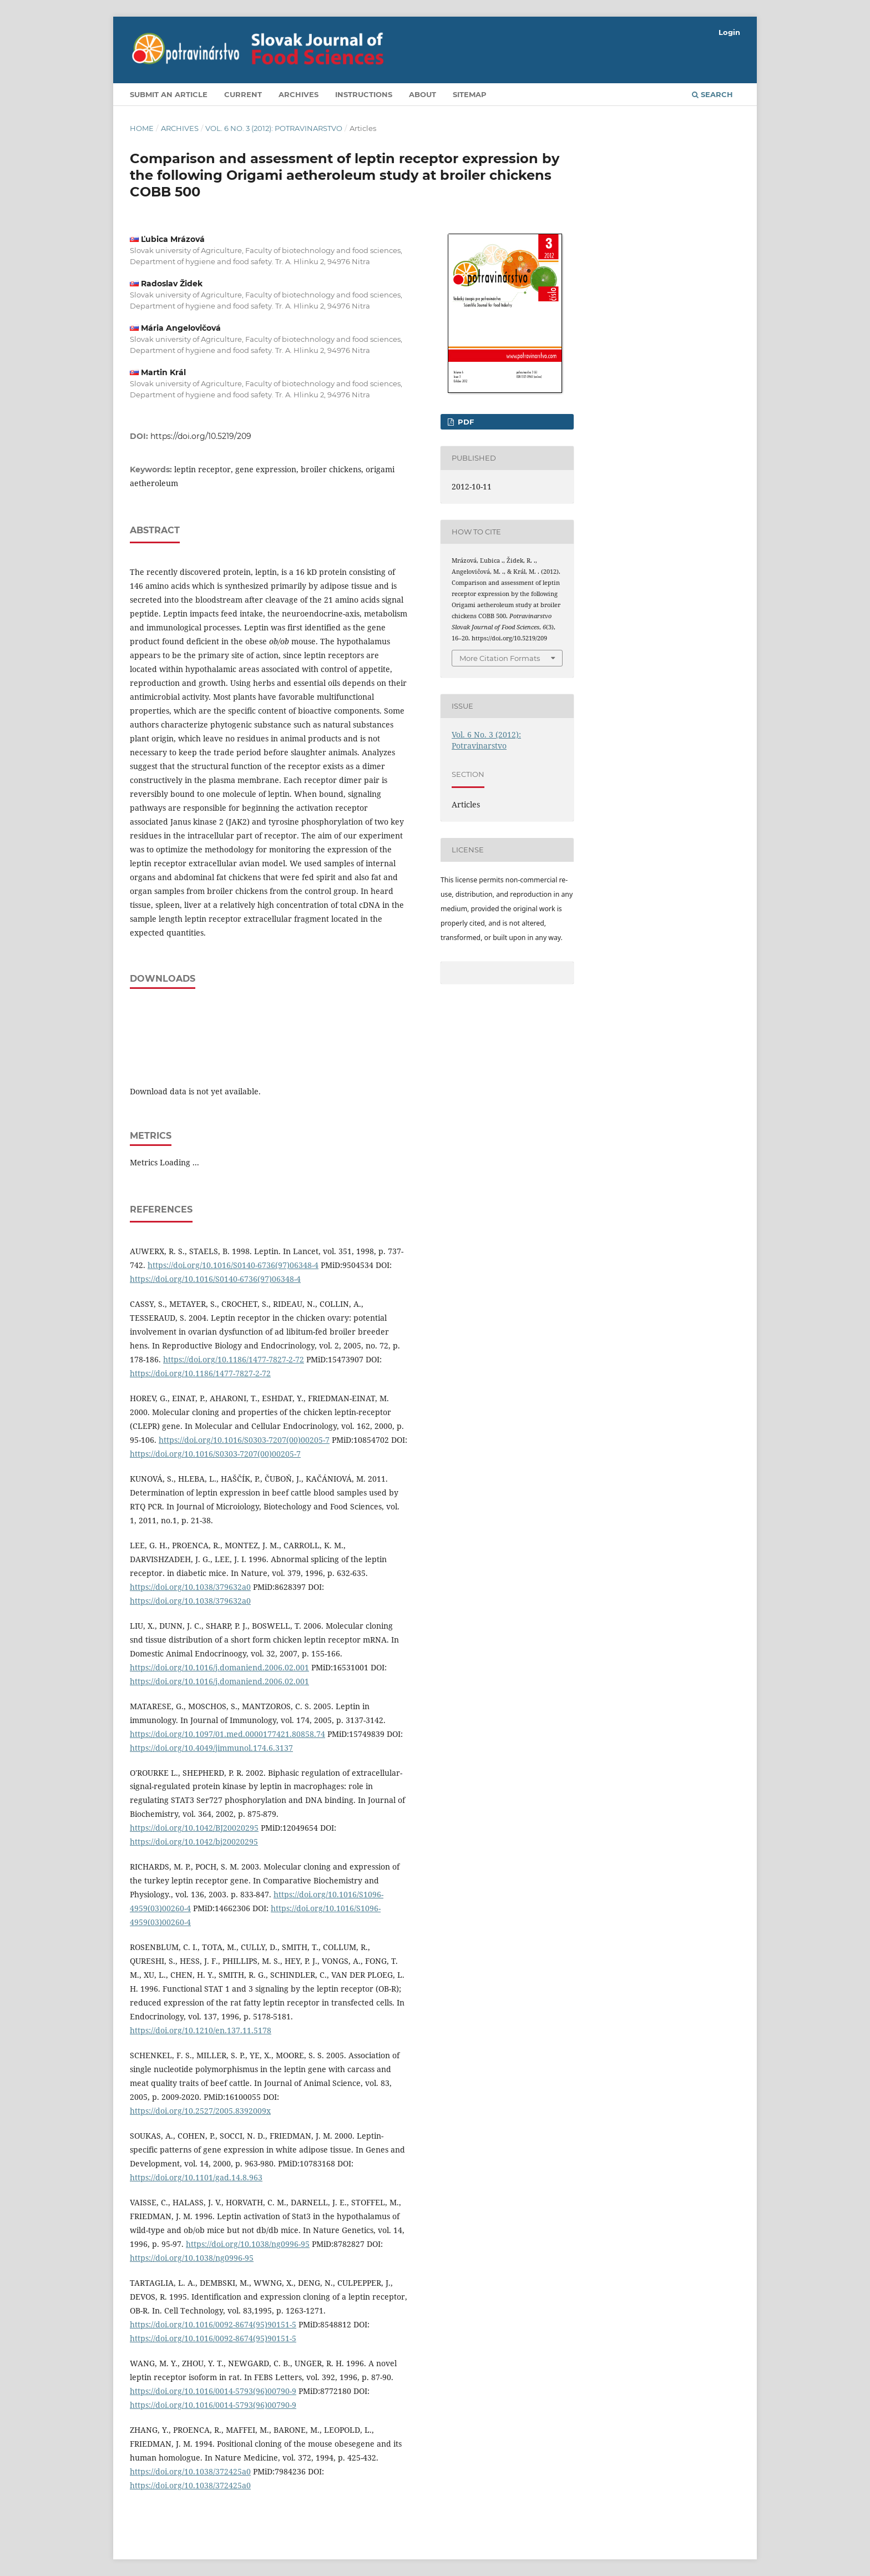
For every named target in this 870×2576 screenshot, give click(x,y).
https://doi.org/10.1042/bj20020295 (194, 1841)
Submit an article (169, 94)
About (422, 94)
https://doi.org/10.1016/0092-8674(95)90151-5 (213, 2324)
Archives (298, 94)
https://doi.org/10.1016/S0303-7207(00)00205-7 (244, 1440)
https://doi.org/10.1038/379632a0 (190, 1587)
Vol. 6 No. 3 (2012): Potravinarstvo (273, 128)
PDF (465, 421)
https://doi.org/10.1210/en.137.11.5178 (200, 2030)
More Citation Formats (499, 658)
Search (712, 94)
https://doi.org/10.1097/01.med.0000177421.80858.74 (227, 1734)
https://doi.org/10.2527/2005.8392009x (200, 2110)
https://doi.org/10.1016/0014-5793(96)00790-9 (213, 2391)
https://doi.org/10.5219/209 (200, 436)
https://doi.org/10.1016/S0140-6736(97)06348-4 (233, 1265)
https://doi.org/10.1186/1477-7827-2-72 (233, 1359)
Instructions (363, 94)
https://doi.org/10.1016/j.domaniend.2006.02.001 (219, 1667)
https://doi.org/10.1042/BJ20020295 (194, 1827)
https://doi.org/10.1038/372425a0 (190, 2471)
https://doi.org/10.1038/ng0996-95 (248, 2244)
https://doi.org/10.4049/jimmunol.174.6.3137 (211, 1747)
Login (729, 32)
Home (142, 128)
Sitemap (470, 94)
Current (243, 94)
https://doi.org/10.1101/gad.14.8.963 (196, 2177)
